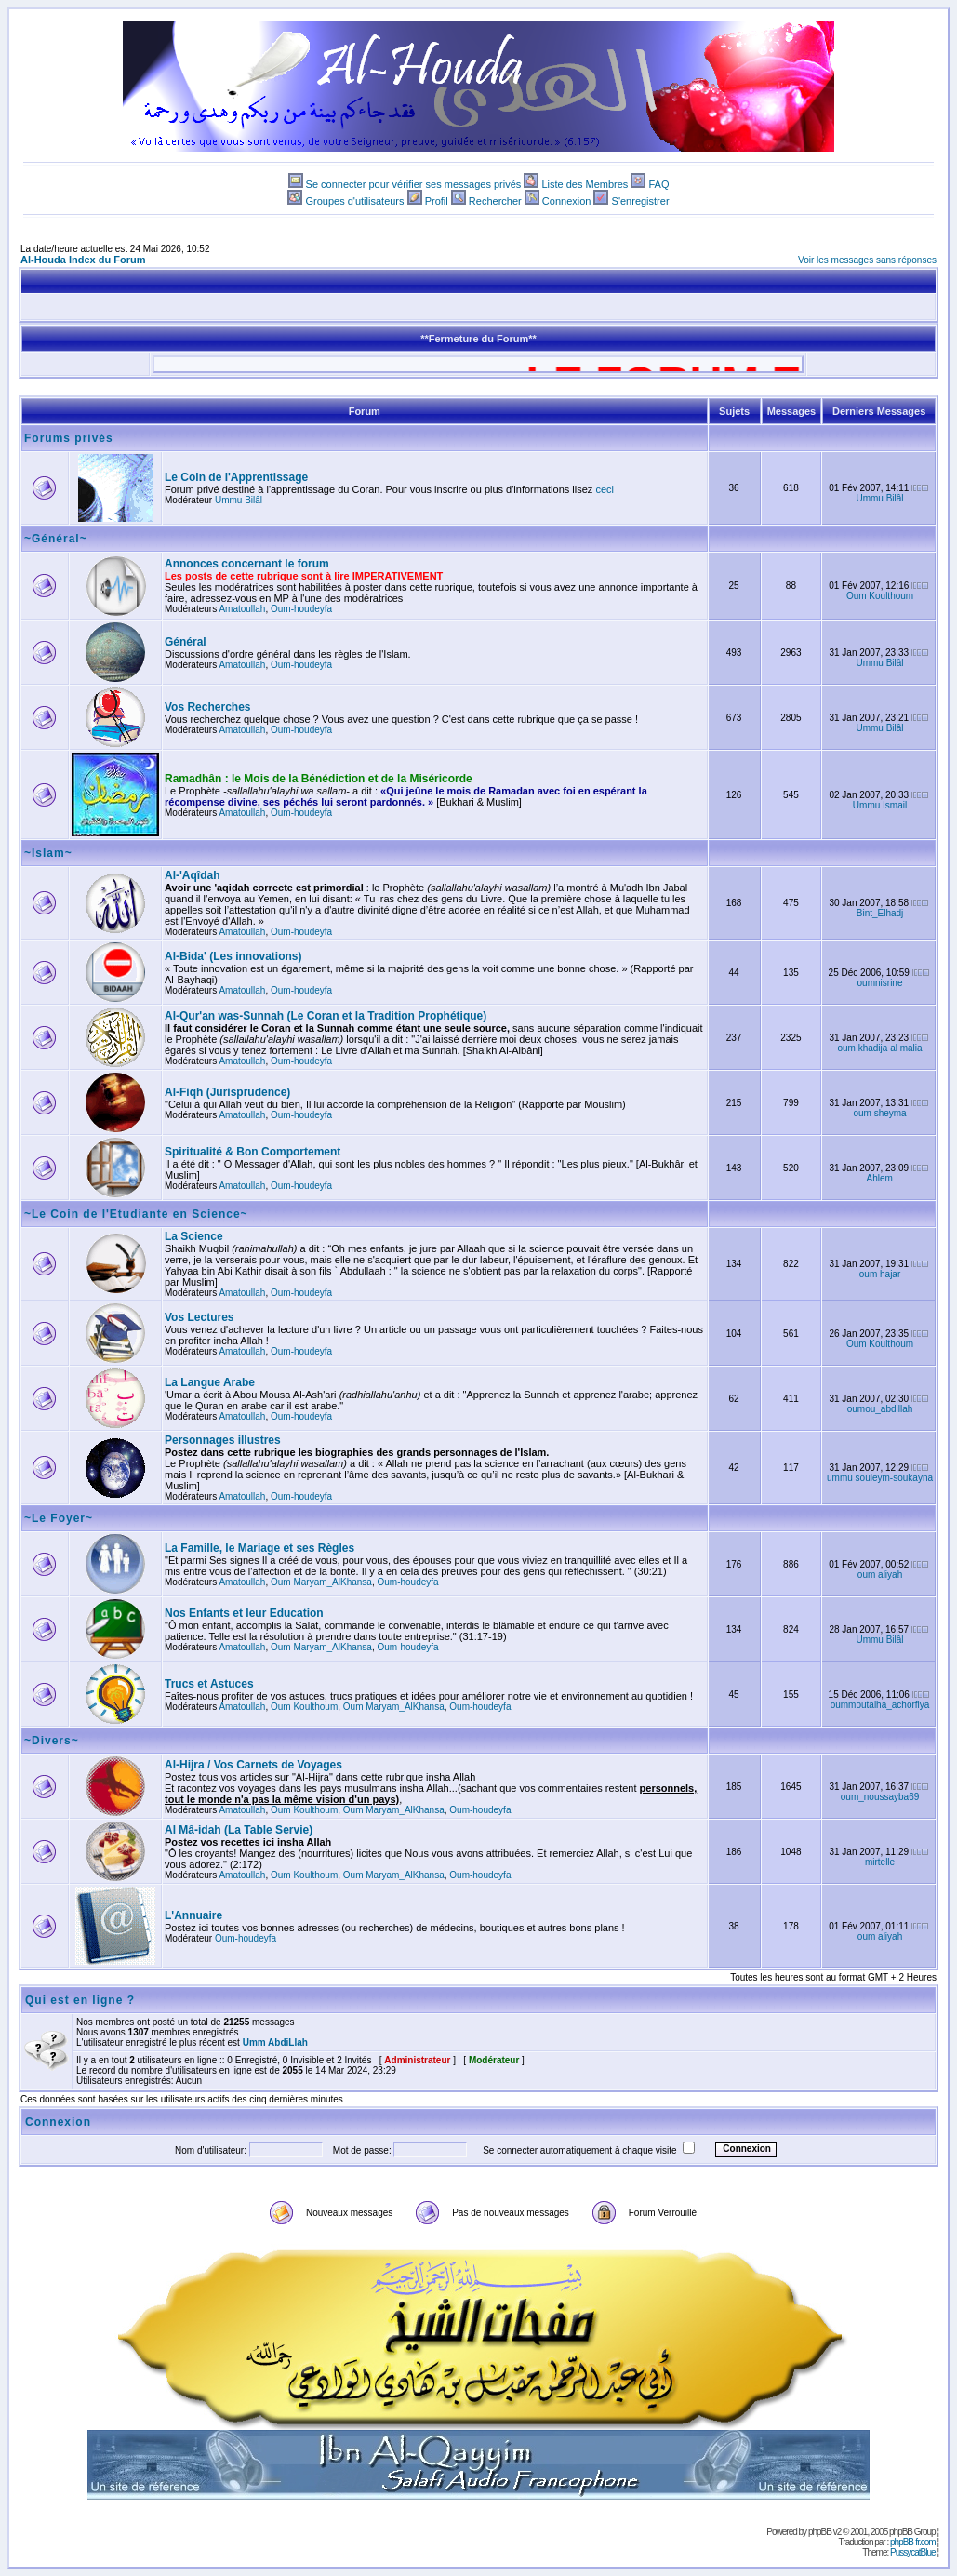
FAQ (658, 184)
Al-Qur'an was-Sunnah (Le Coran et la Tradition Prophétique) (325, 1015)
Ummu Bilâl (238, 500)
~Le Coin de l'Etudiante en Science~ (136, 1214)
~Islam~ (48, 853)
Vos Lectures (199, 1317)
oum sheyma (879, 1113)
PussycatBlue (913, 2552)
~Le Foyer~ (58, 1518)
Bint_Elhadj (880, 913)
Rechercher (495, 201)
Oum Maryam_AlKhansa (321, 1582)
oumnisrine (880, 983)
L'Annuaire (193, 1915)
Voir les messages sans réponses (867, 260)
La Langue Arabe (210, 1382)
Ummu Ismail (880, 805)
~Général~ (55, 538)
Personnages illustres (223, 1440)
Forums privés (68, 438)
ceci (604, 489)
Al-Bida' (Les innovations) (233, 956)
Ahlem (880, 1178)
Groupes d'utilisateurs (354, 201)
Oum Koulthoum (879, 596)
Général (185, 641)
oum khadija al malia (879, 1048)
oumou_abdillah (880, 1409)
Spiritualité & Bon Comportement (252, 1151)
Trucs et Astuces (209, 1683)
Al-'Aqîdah (192, 875)
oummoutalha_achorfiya (880, 1705)
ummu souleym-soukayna (880, 1478)
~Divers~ (51, 1740)
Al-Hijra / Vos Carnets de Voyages (253, 1764)
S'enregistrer (641, 201)
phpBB (819, 2532)
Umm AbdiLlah (275, 2042)
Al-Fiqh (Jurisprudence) (227, 1092)
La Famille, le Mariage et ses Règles (259, 1548)
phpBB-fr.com (913, 2542)
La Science (194, 1236)
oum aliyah (879, 1574)
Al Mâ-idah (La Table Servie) (238, 1829)
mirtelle (880, 1862)
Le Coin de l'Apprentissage (236, 477)
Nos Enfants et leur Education (244, 1613)
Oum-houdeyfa (301, 609)
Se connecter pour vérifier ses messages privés (414, 184)
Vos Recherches (208, 707)
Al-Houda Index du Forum (82, 259)
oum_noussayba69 (880, 1797)
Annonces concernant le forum (247, 563)
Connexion (566, 201)
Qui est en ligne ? (80, 2000)
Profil (436, 201)
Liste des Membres (584, 184)
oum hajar (879, 1274)
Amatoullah (242, 609)
